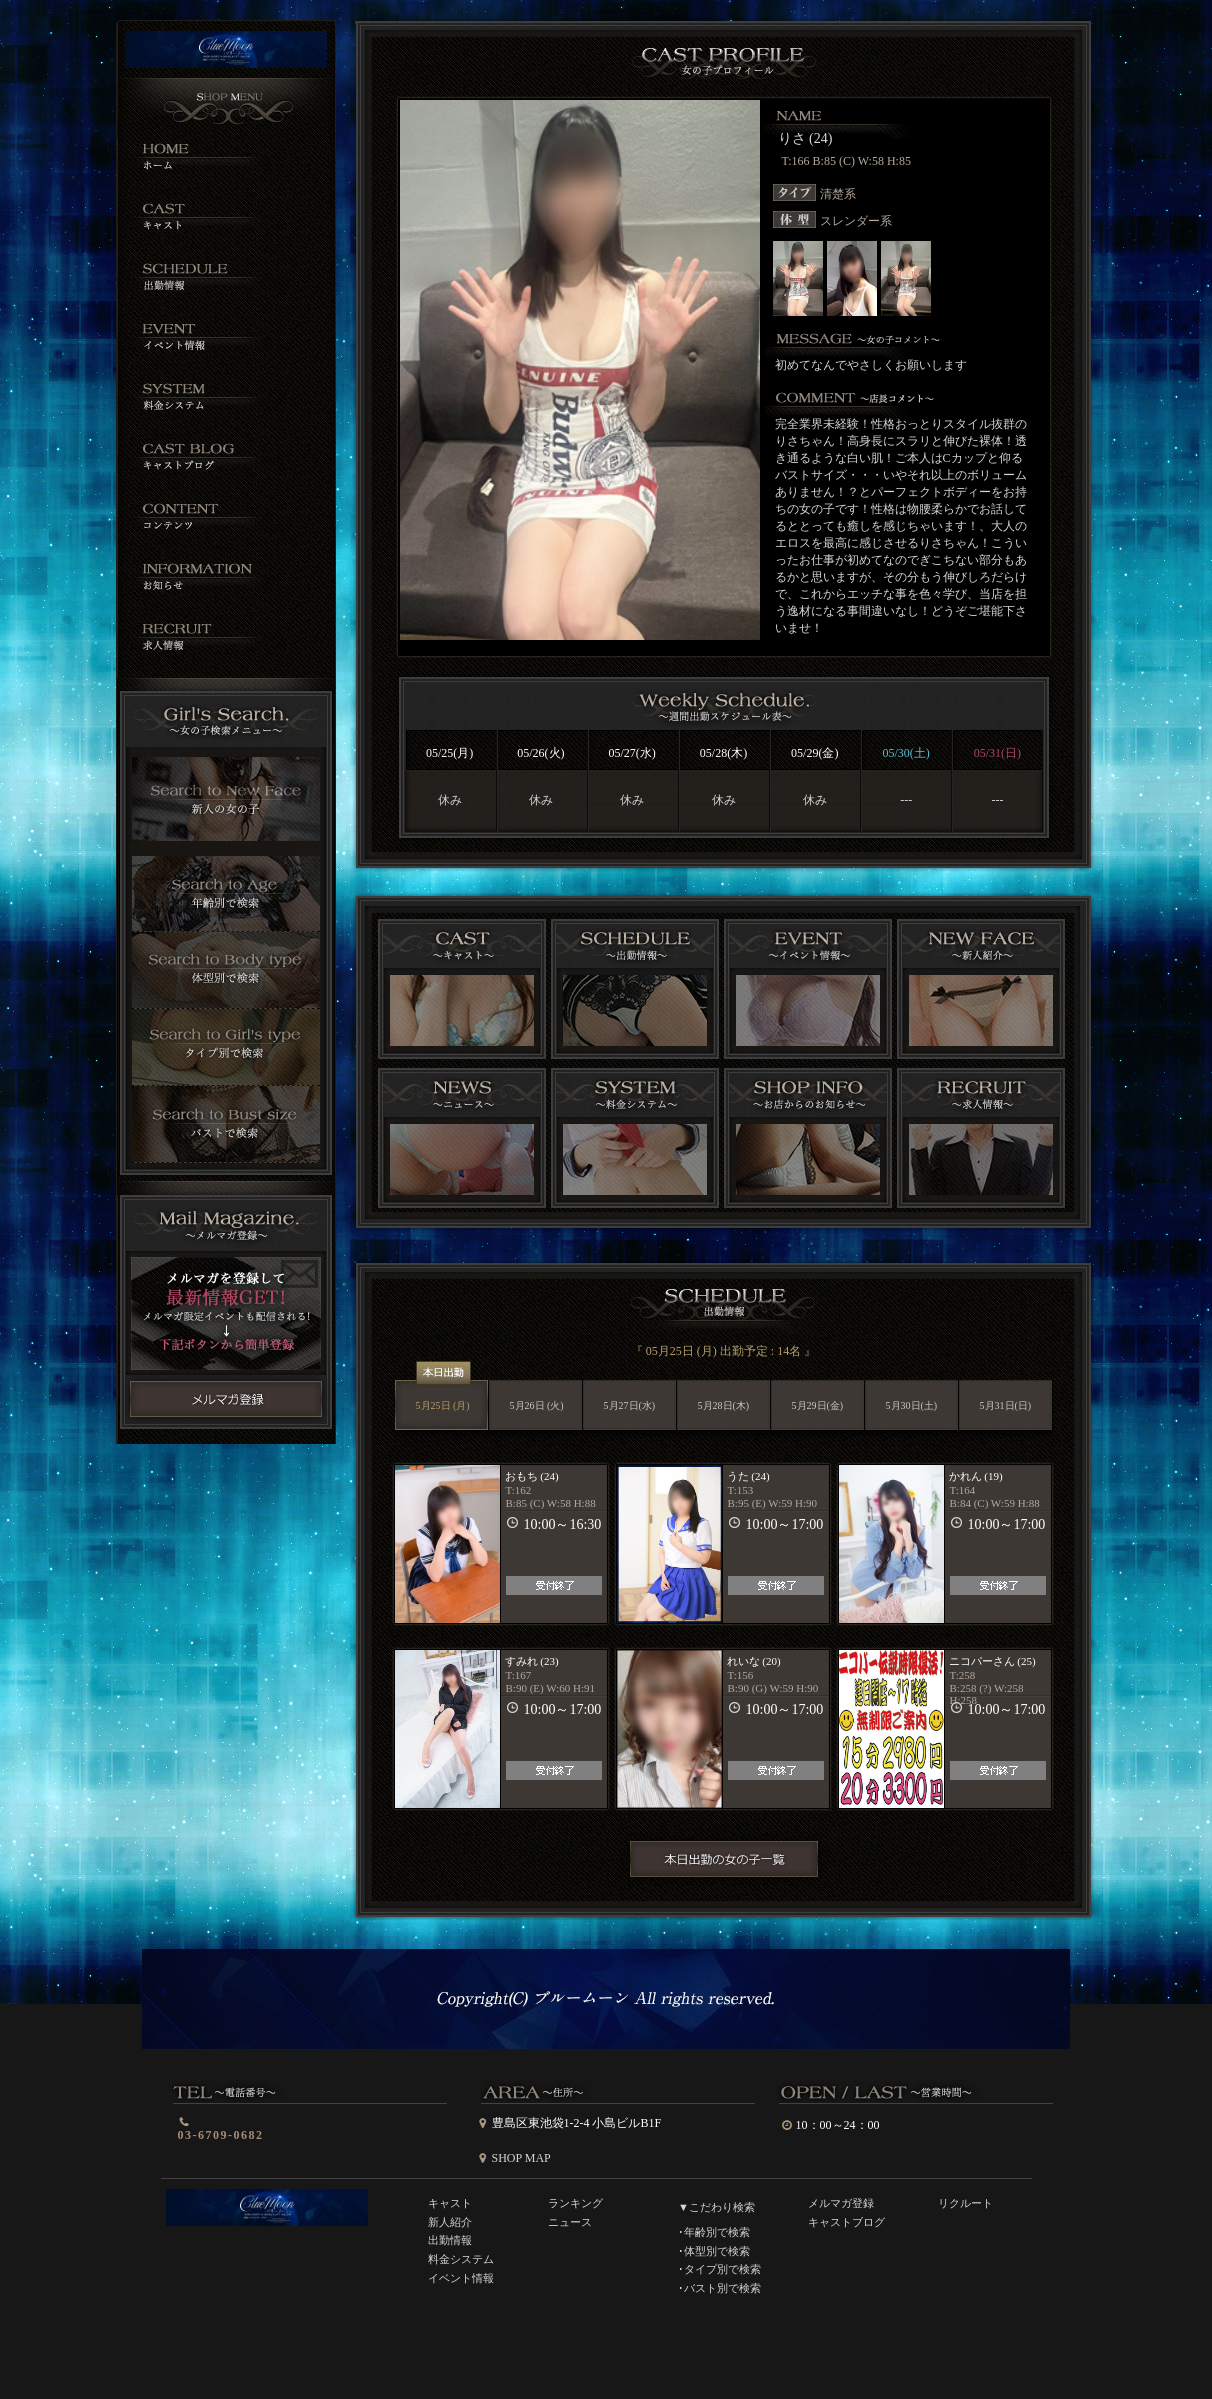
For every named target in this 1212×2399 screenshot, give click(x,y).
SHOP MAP (521, 2158)
